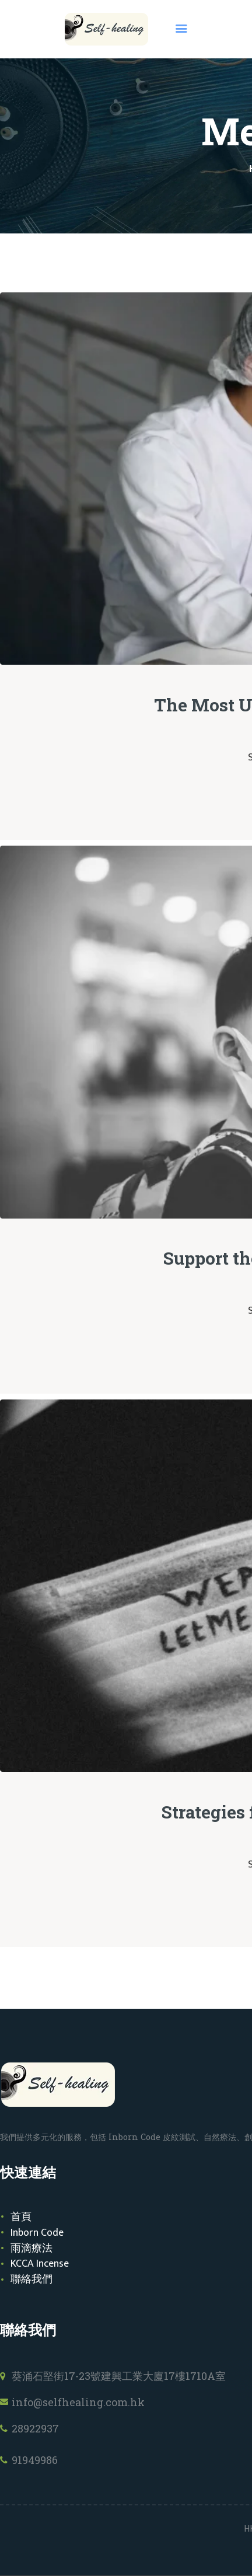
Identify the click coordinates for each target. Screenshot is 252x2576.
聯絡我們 (31, 2279)
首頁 (21, 2217)
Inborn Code (37, 2233)
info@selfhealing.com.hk (78, 2402)
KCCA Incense (39, 2264)
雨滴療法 (31, 2248)
